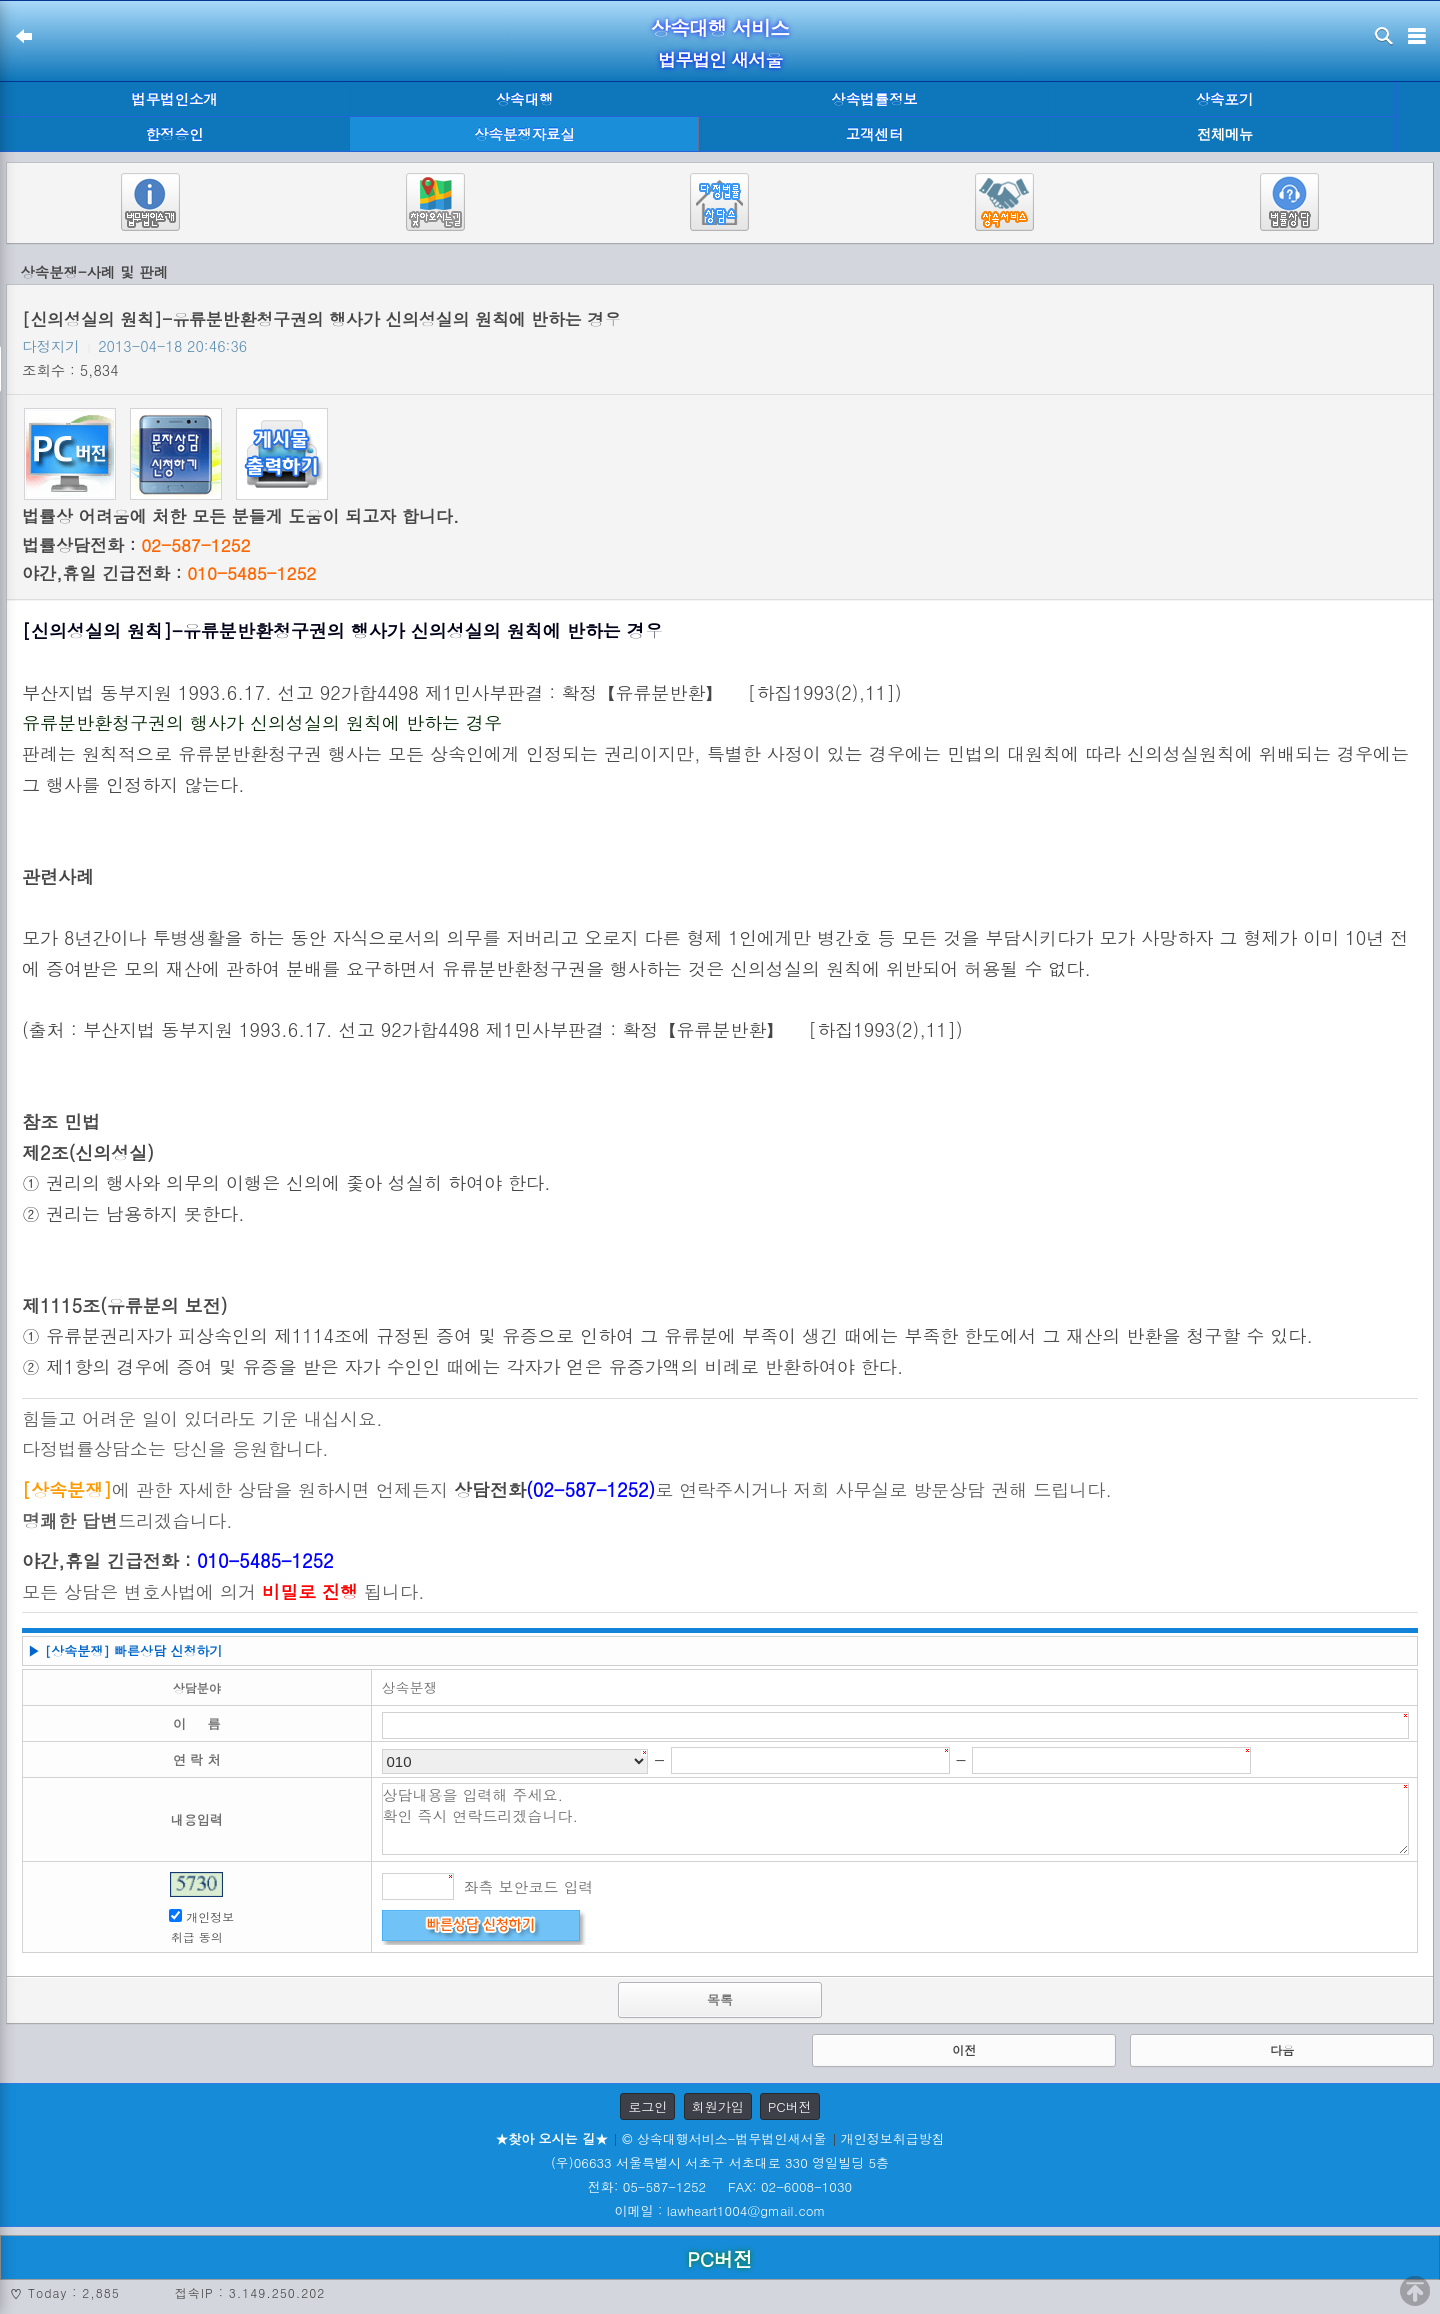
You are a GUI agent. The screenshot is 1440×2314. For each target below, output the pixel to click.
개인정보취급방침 (893, 2138)
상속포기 (1225, 99)
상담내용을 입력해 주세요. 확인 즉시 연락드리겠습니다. (896, 1819)
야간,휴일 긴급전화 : (169, 573)
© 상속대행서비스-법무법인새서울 (724, 2138)
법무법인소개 (174, 99)
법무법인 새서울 (720, 59)
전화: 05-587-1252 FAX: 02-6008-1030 (720, 2186)
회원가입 (718, 2106)
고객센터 (875, 134)
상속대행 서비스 (720, 27)
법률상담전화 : (136, 545)
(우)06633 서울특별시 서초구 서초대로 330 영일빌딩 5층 (720, 2162)
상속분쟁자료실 (524, 134)
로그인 (647, 2106)
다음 (1282, 2049)
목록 (720, 1999)
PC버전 (790, 2106)
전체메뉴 (1225, 134)
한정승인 (175, 134)
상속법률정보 (874, 99)
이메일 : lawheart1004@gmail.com (720, 2210)
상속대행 (525, 99)
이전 (964, 2049)
